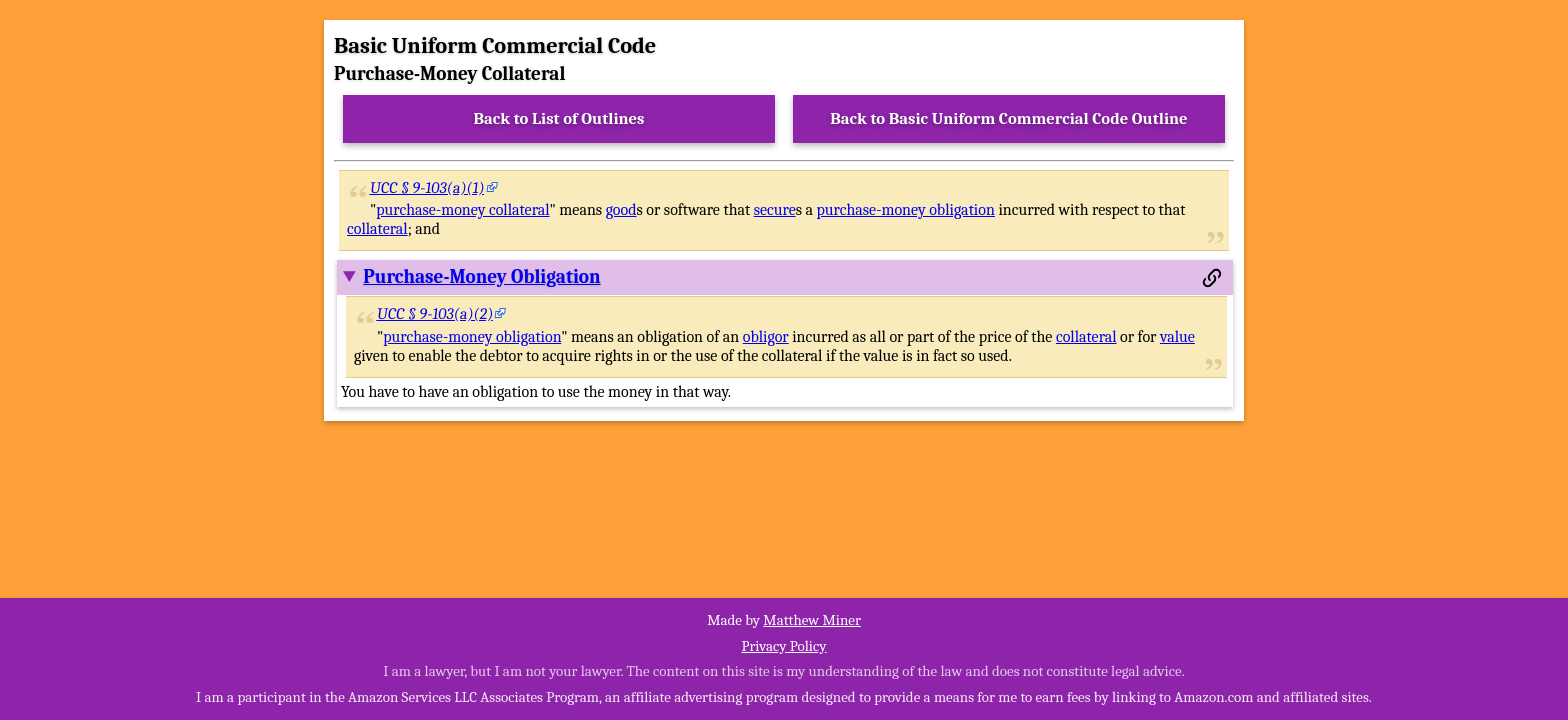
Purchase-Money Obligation (481, 277)
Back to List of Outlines (559, 118)
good (621, 210)
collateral (377, 229)
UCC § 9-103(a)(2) (435, 314)
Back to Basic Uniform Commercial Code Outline (1008, 118)
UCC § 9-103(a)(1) (427, 188)
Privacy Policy (783, 646)
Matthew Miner (812, 620)
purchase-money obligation (906, 210)
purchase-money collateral (462, 210)
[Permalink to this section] (1212, 278)
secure (775, 210)
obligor (766, 337)
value (1177, 337)
